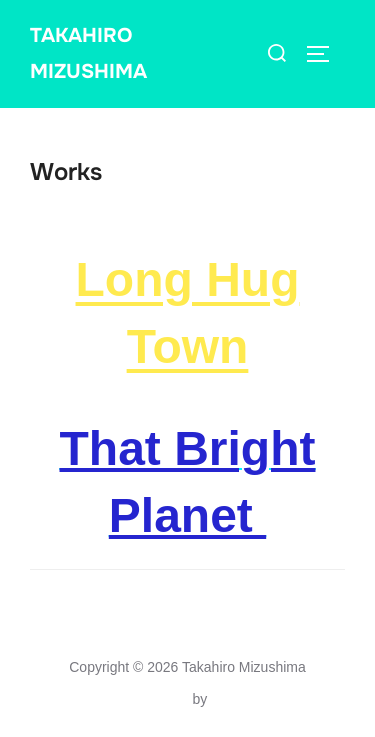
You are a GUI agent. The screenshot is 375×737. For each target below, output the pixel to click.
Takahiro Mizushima (88, 53)
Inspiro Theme (143, 699)
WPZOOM (243, 699)
